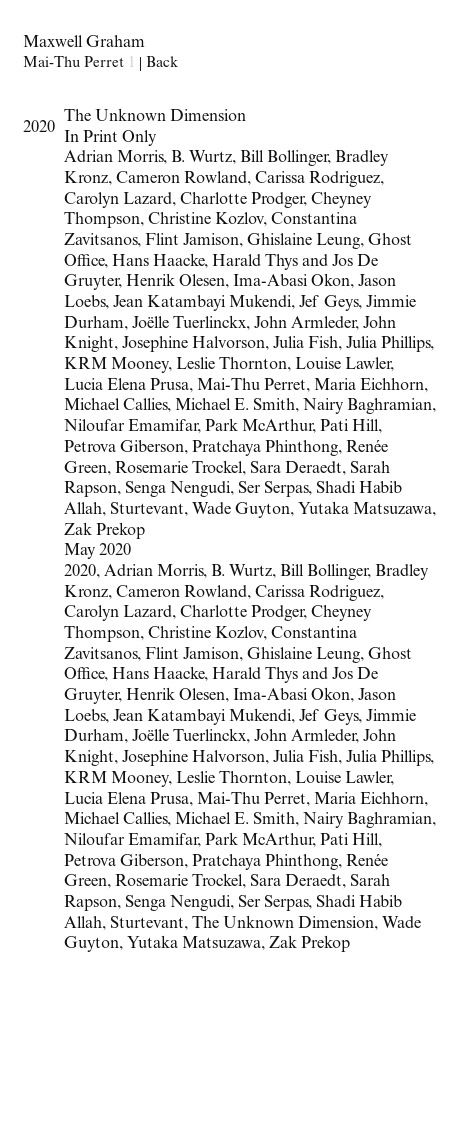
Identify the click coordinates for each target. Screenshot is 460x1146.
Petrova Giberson (124, 862)
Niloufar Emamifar (130, 841)
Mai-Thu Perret (251, 800)
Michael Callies (115, 820)
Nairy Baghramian (367, 820)
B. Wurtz (241, 572)
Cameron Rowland (181, 593)
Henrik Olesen (175, 696)
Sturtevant (147, 924)
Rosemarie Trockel (178, 882)
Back (162, 64)
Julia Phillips (388, 758)
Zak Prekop (309, 944)
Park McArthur (258, 841)
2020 (80, 572)
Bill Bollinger (323, 572)
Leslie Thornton (231, 779)
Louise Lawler (342, 779)
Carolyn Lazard (118, 613)
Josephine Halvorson (193, 758)
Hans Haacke (158, 675)
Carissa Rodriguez (317, 593)
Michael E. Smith (235, 820)
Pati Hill (349, 841)
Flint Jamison (192, 655)
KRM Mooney (116, 779)
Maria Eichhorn (369, 800)
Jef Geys (328, 717)
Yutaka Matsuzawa (194, 944)
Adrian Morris (153, 572)
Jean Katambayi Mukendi (202, 717)
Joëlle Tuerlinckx (189, 737)
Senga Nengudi (177, 903)
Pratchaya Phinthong (265, 862)
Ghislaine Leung (303, 655)
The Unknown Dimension (283, 924)
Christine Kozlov (205, 634)
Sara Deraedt (296, 882)
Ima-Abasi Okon (291, 696)
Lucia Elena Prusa (126, 800)
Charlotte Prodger (241, 613)
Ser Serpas (273, 903)
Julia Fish (305, 758)
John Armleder (304, 737)
